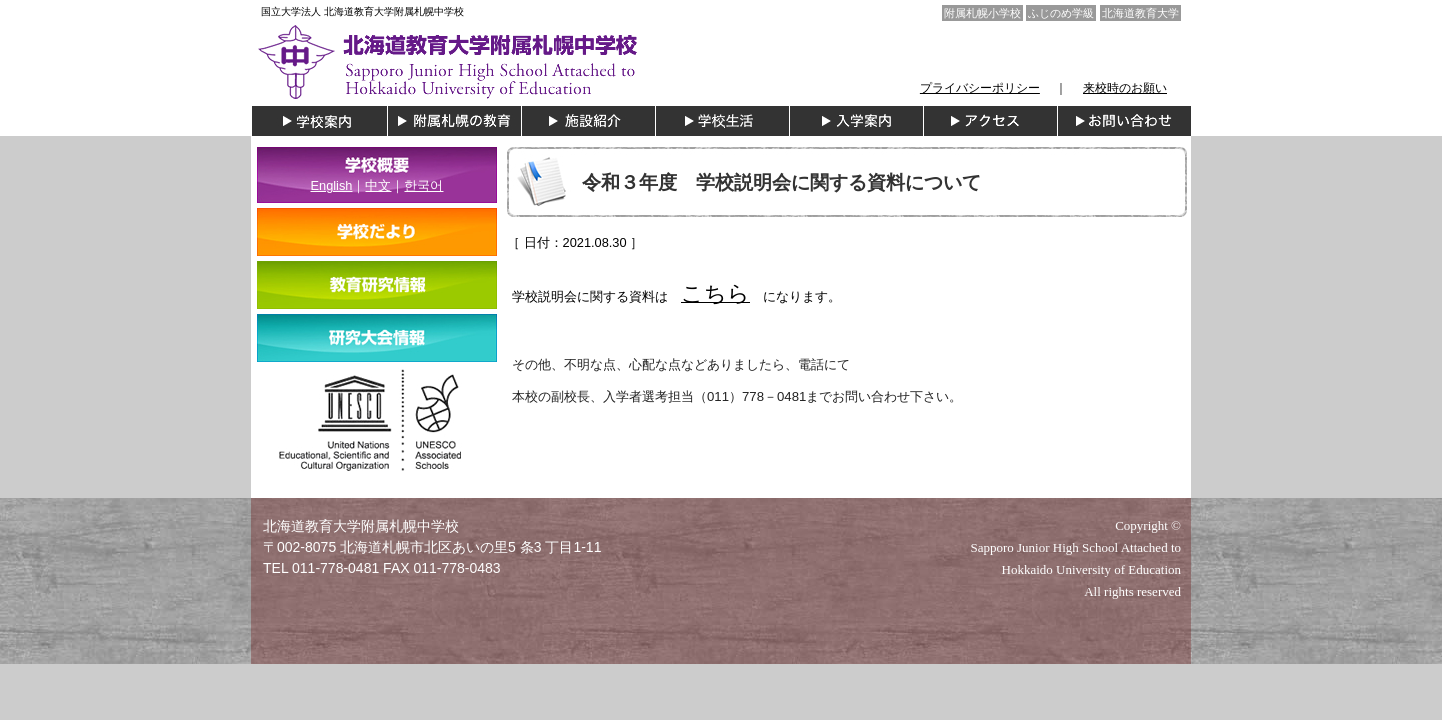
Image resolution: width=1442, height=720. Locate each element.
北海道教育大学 (1140, 13)
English (332, 185)
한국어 (423, 185)
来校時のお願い (1125, 88)
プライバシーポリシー (980, 88)
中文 (378, 185)
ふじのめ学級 (1061, 13)
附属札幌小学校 (982, 13)
